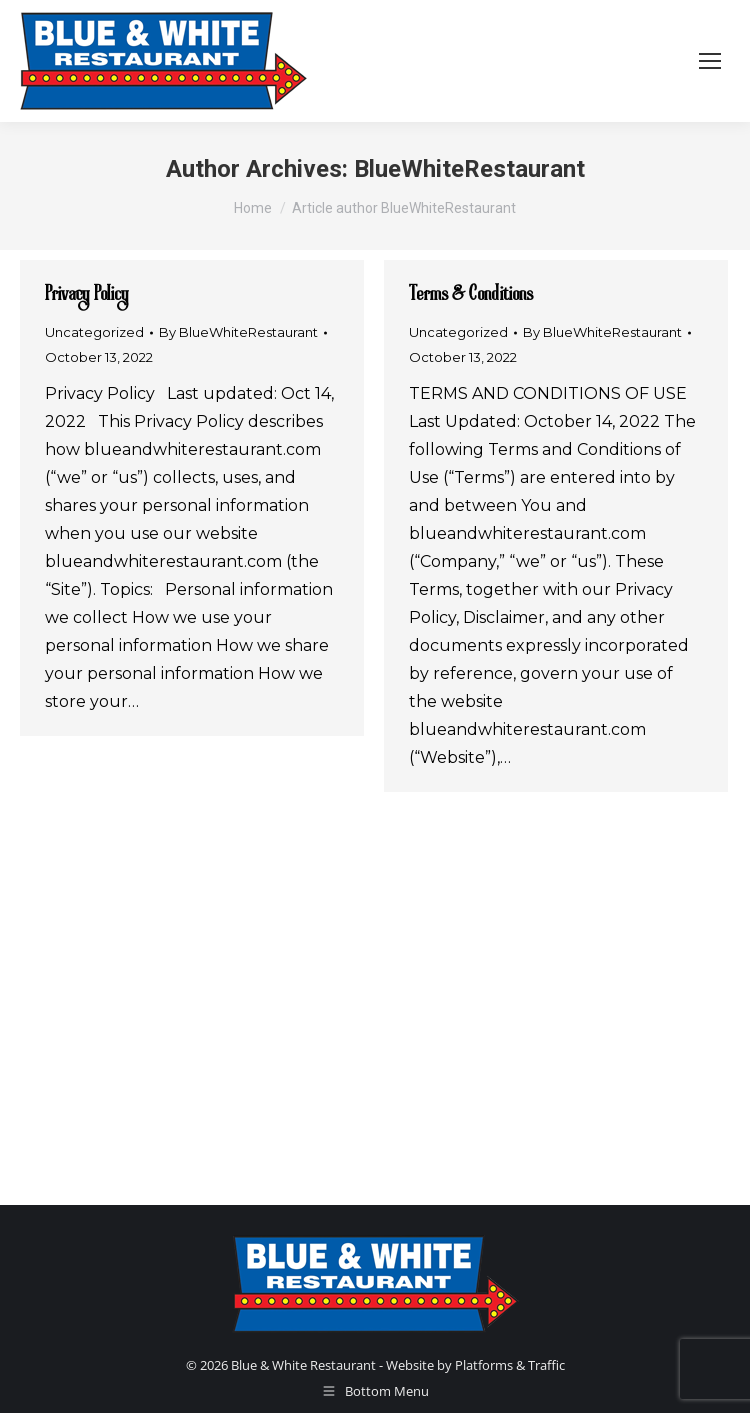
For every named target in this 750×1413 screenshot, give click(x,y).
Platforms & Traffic (510, 1365)
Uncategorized (94, 332)
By (238, 332)
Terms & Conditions (471, 295)
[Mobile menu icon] (710, 61)
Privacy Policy (87, 295)
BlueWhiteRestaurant (469, 169)
